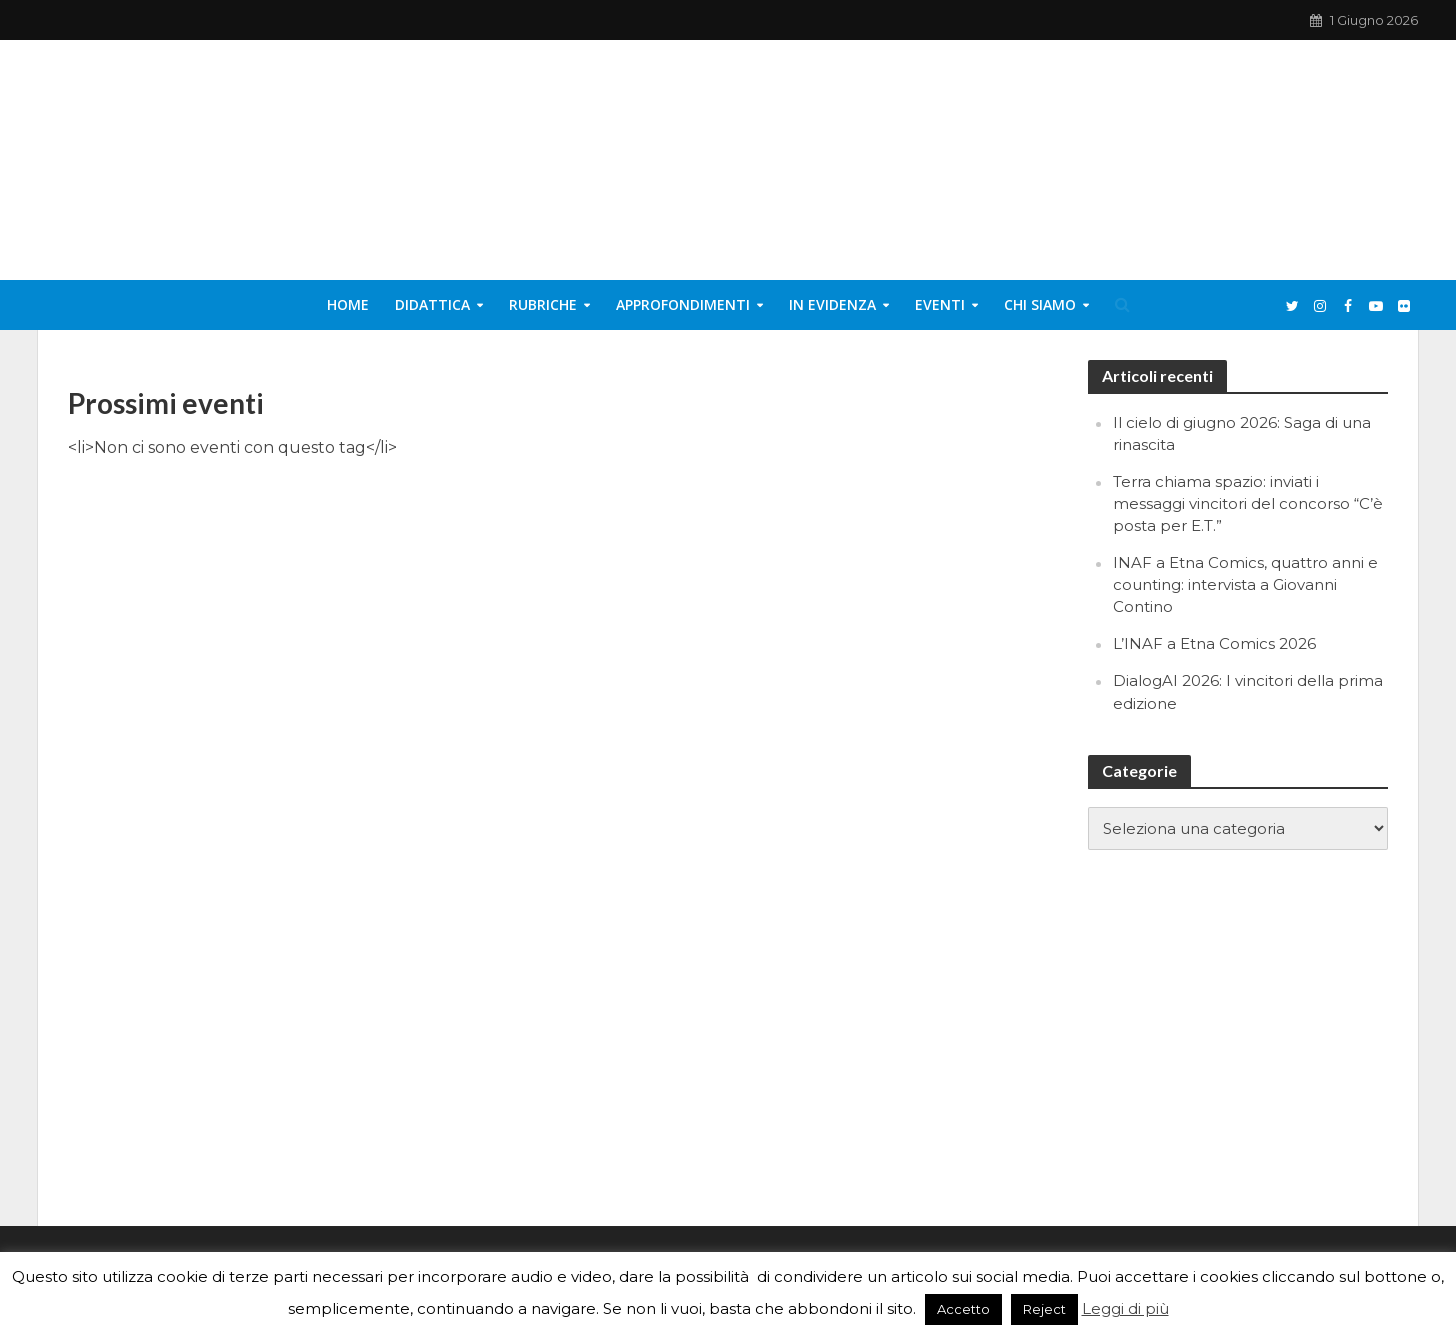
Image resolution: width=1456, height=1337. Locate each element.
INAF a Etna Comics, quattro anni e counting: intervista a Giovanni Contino (1245, 584)
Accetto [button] (963, 1309)
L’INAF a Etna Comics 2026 (1214, 643)
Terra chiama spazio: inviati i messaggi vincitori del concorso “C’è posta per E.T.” (1248, 503)
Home (348, 304)
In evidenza (832, 304)
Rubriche (543, 304)
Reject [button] (1044, 1309)
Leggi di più (1125, 1308)
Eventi (940, 304)
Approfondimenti (683, 304)
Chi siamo (1040, 304)
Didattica (432, 304)
